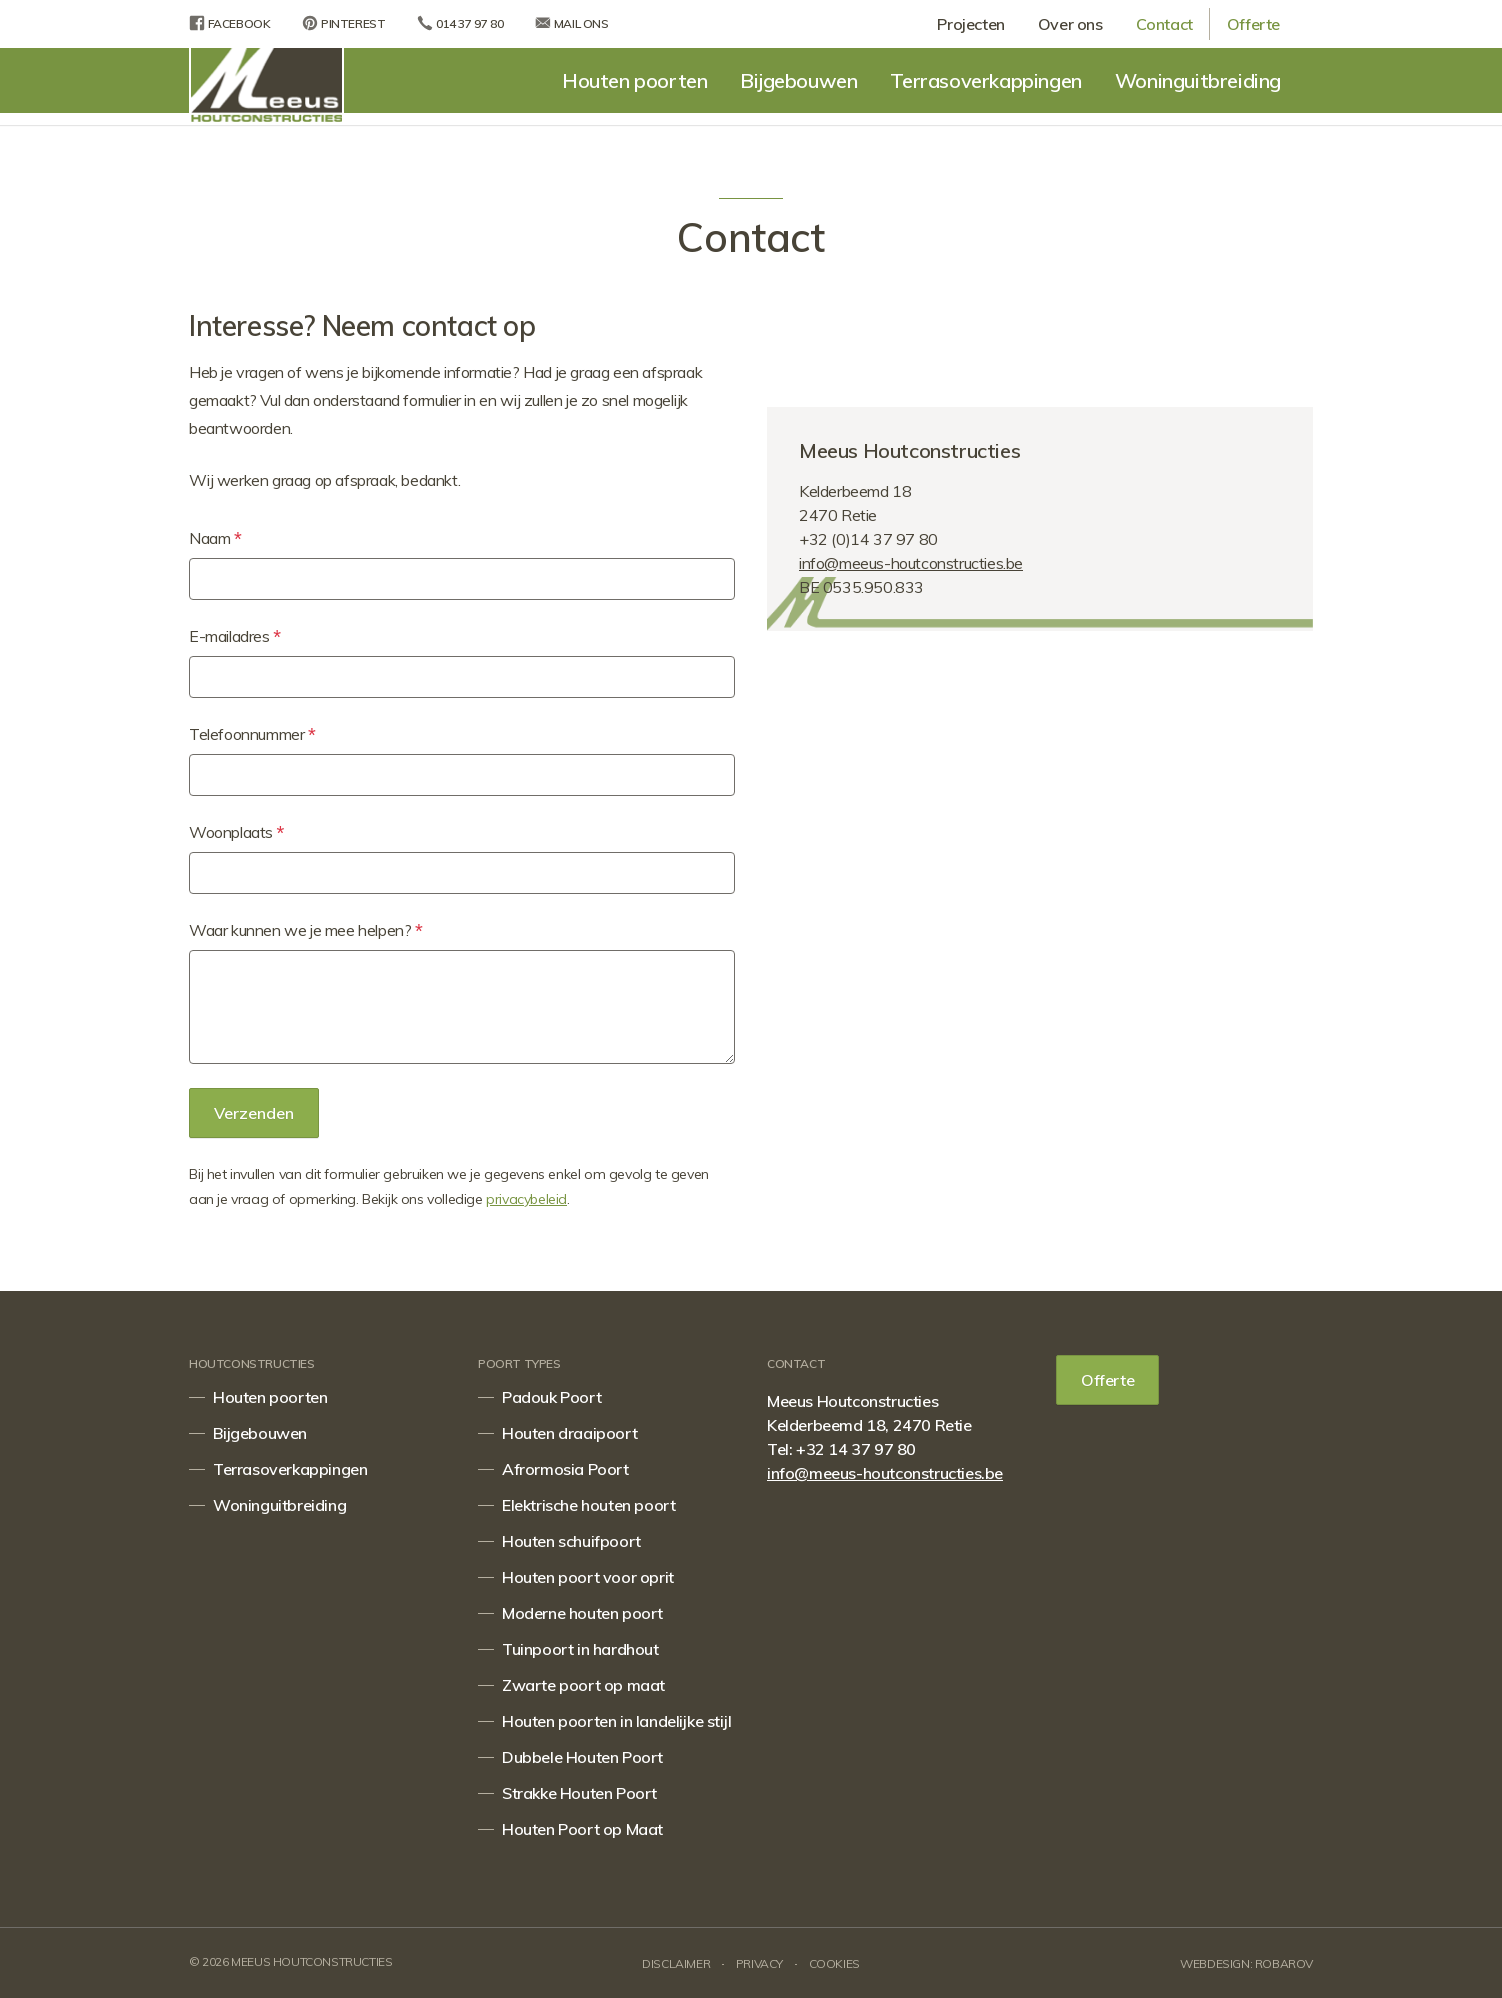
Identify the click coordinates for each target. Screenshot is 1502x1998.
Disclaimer (676, 1963)
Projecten (970, 24)
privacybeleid (526, 1199)
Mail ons (571, 23)
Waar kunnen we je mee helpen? (305, 931)
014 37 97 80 (460, 23)
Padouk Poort (551, 1397)
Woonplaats (236, 833)
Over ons (1070, 24)
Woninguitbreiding (1198, 80)
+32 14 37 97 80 (856, 1449)
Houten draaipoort (569, 1433)
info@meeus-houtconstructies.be (911, 563)
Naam (215, 539)
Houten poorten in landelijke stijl (616, 1721)
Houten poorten (634, 80)
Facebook (229, 23)
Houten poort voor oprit (588, 1577)
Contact (1164, 24)
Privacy (759, 1963)
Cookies (834, 1963)
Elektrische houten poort (588, 1505)
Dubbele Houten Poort (582, 1757)
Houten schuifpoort (571, 1541)
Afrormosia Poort (565, 1469)
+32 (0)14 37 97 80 (868, 539)
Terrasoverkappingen (985, 80)
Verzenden (254, 1113)
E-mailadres (235, 637)
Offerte (1253, 24)
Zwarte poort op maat (583, 1685)
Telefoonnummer (252, 735)
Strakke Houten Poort (579, 1793)
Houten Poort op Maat (582, 1829)
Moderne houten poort (582, 1613)
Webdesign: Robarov (1246, 1963)
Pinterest (343, 23)
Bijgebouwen (798, 80)
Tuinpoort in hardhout (580, 1649)
